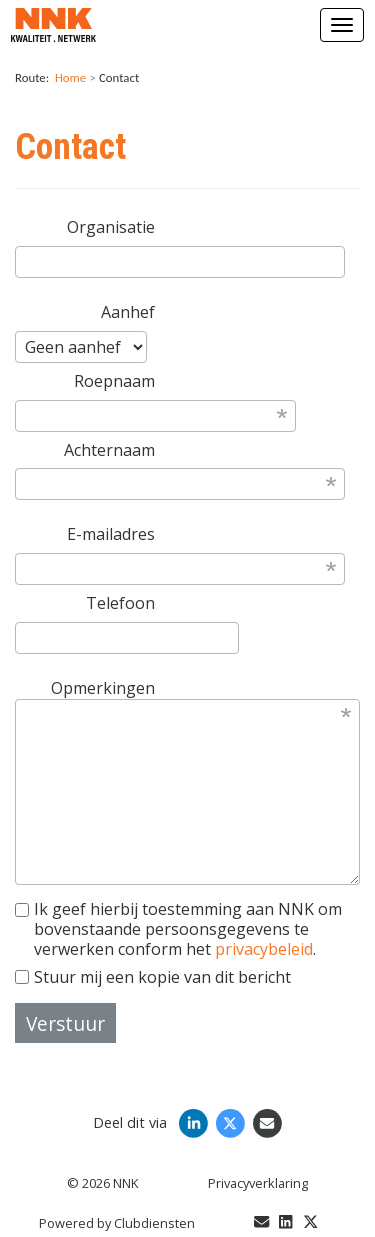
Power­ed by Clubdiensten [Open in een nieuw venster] (117, 1223)
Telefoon (120, 603)
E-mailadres (111, 534)
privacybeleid (264, 949)
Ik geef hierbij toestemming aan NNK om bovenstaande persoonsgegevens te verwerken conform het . (178, 929)
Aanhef (128, 312)
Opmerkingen (103, 688)
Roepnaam (114, 381)
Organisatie (111, 227)
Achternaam (109, 450)
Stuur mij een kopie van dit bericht (153, 977)
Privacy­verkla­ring (258, 1183)
